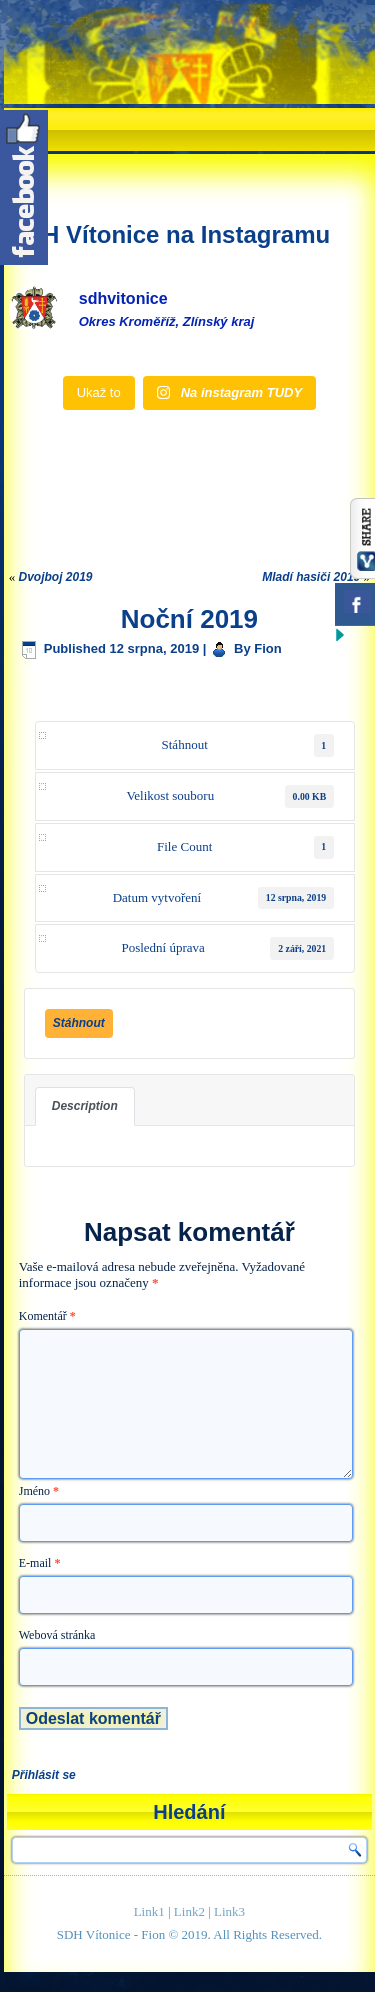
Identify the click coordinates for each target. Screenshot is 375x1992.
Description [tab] (85, 1106)
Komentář (47, 1316)
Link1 (149, 1911)
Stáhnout (79, 1023)
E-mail (40, 1563)
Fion (267, 648)
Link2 (189, 1911)
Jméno (39, 1491)
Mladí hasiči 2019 (311, 577)
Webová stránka (57, 1635)
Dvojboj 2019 (56, 577)
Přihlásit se (44, 1775)
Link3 (229, 1911)
